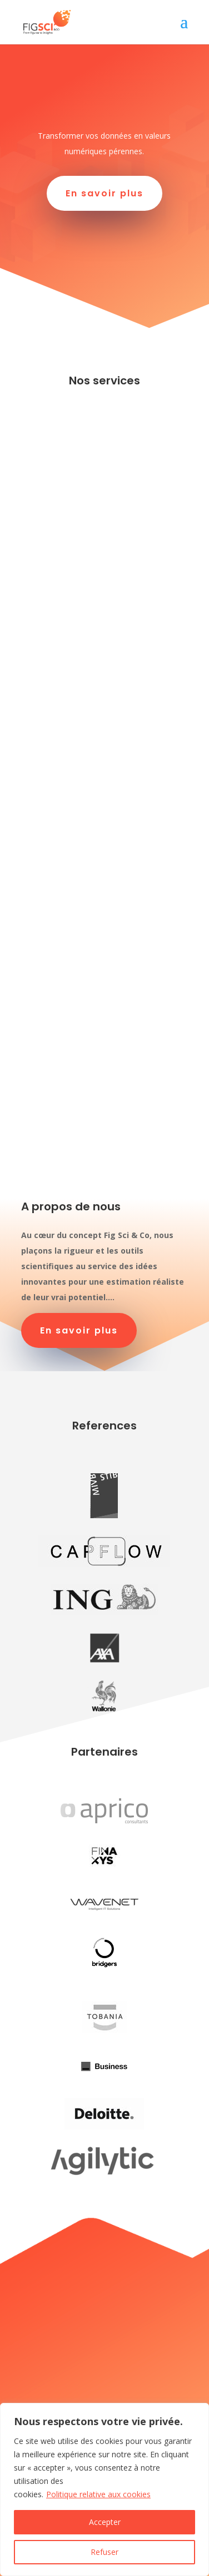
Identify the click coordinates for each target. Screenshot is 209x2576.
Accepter (105, 2522)
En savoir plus (104, 193)
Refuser (104, 2552)
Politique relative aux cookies (98, 2494)
